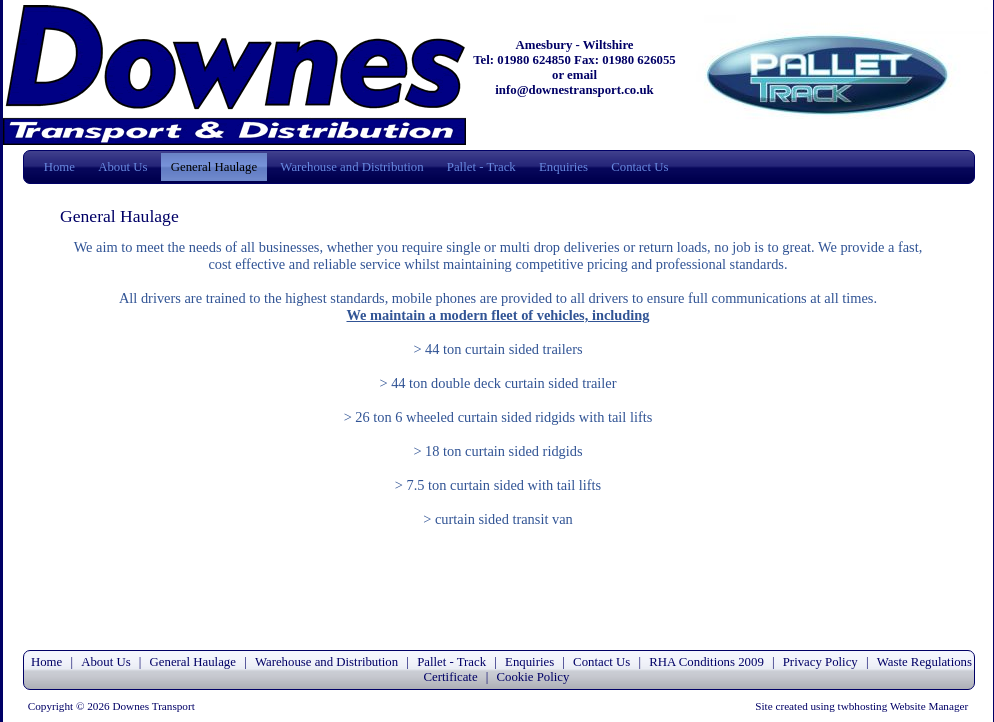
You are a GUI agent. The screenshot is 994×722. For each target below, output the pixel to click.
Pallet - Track (481, 167)
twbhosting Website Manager (903, 706)
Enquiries (563, 167)
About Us (122, 167)
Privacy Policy (822, 662)
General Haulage (214, 167)
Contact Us (639, 167)
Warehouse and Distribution (351, 167)
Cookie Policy (533, 677)
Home (59, 167)
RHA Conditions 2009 (706, 662)
